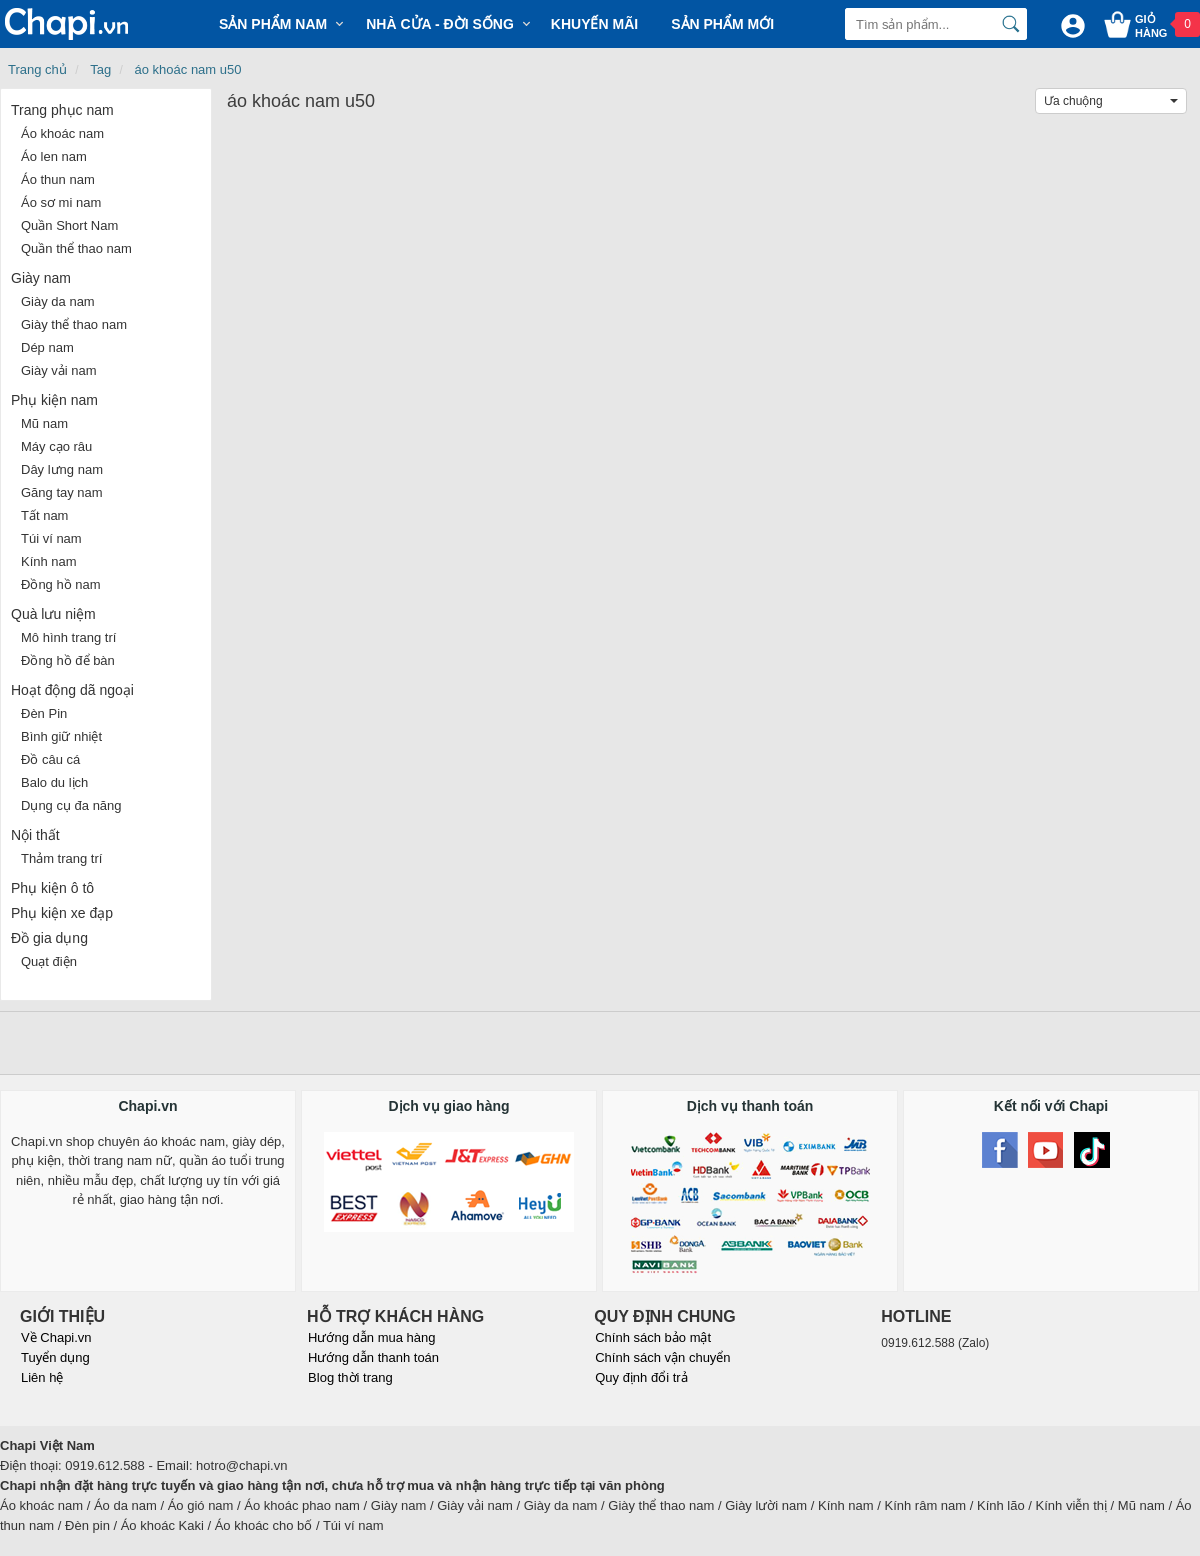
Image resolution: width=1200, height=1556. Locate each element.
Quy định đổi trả (641, 1377)
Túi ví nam (51, 538)
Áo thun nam (58, 179)
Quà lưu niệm (53, 614)
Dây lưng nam (62, 469)
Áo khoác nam (62, 133)
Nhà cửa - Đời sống (440, 24)
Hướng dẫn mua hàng (371, 1337)
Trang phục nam (62, 110)
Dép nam (47, 347)
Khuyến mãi (594, 24)
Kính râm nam (926, 1505)
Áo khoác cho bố (264, 1525)
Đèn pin (87, 1525)
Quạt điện (49, 961)
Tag (100, 69)
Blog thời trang (350, 1377)
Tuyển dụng (55, 1357)
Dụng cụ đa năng (71, 805)
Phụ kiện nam (54, 400)
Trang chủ (37, 69)
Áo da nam (125, 1505)
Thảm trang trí (61, 858)
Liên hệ (42, 1377)
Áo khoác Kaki (162, 1525)
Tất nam (44, 515)
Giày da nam (58, 301)
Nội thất (35, 835)
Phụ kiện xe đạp (62, 913)
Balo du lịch (54, 782)
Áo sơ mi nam (61, 202)
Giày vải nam (59, 370)
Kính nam (49, 561)
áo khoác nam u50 (188, 69)
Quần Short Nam (69, 225)
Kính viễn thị (1071, 1505)
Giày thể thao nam (74, 324)
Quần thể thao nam (76, 248)
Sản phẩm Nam (273, 24)
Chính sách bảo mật (653, 1337)
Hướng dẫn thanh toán (373, 1357)
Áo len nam (54, 156)
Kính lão (1001, 1505)
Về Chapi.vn (56, 1337)
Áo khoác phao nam (302, 1505)
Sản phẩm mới (722, 24)
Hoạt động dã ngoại (72, 690)
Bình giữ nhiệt (61, 736)
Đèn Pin (44, 713)
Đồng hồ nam (61, 584)
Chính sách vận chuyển (662, 1357)
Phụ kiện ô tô (52, 888)
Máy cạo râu (56, 446)
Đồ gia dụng (49, 938)
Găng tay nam (62, 492)
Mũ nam (44, 423)
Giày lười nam (766, 1505)
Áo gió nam (201, 1505)
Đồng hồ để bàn (68, 660)
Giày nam (41, 278)
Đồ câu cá (50, 759)
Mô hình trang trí (68, 637)
